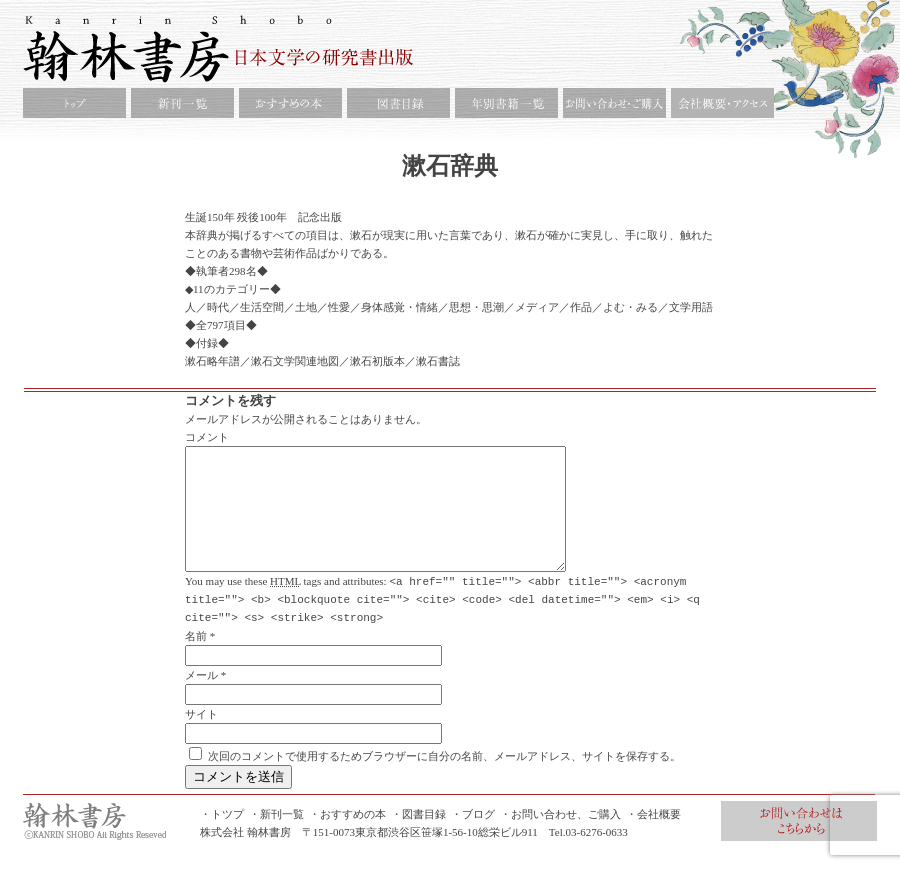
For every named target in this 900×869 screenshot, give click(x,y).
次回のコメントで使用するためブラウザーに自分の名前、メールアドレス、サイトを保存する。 (444, 779)
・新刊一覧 (276, 837)
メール (201, 698)
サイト (201, 737)
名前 (196, 659)
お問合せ (799, 844)
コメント (207, 437)
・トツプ (222, 837)
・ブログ (473, 837)
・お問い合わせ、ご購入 (560, 837)
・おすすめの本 (347, 837)
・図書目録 (418, 837)
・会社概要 (653, 837)
